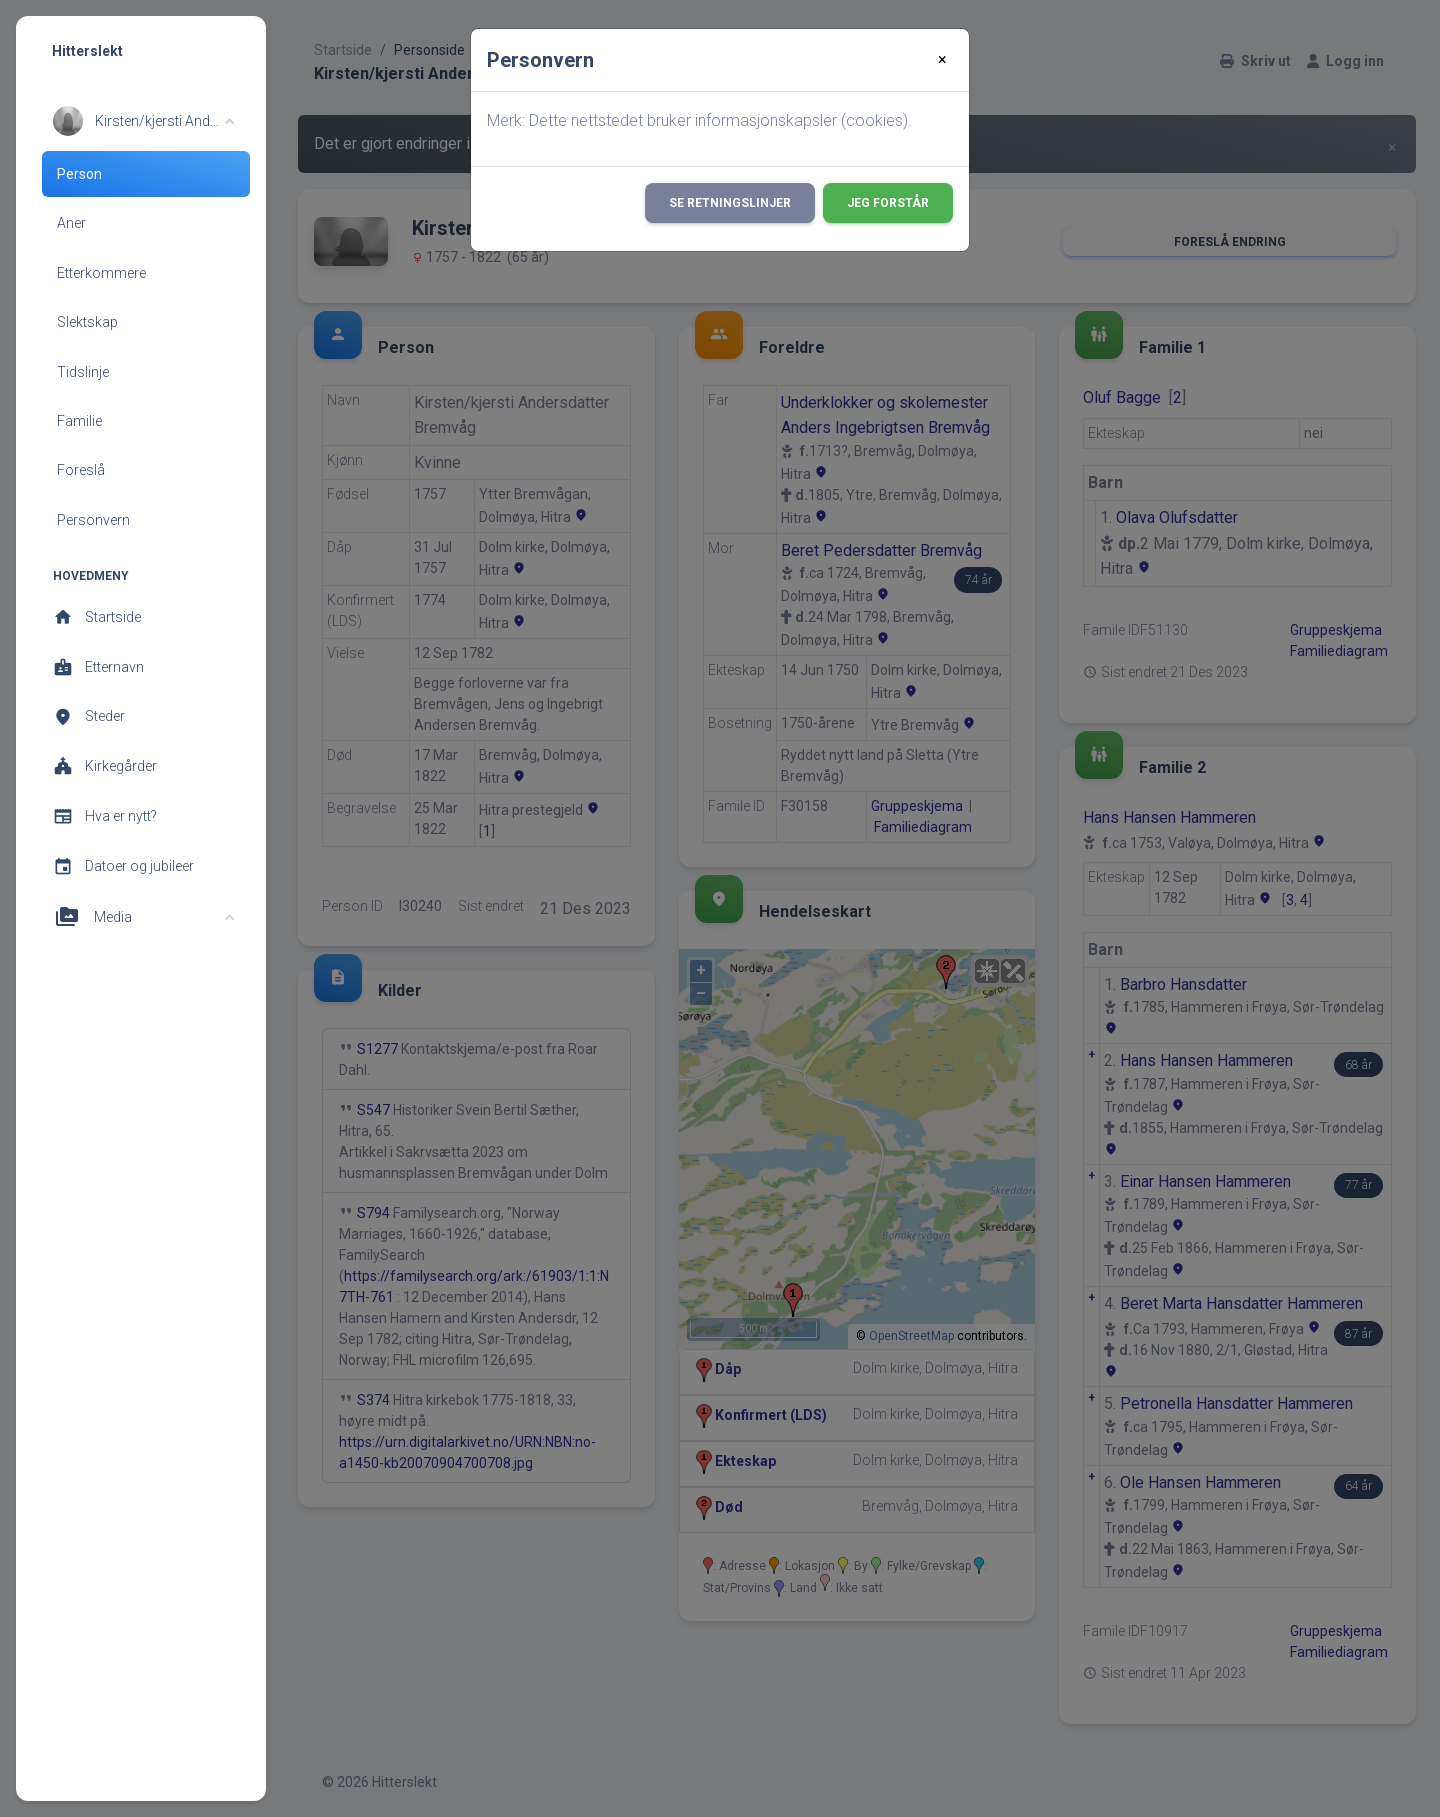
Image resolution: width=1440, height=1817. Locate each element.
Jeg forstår (888, 203)
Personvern (93, 520)
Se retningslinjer (730, 203)
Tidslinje (83, 372)
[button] (143, 121)
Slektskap (87, 322)
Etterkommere (101, 273)
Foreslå (81, 470)
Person (79, 174)
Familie (79, 421)
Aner (71, 223)
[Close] (942, 60)
